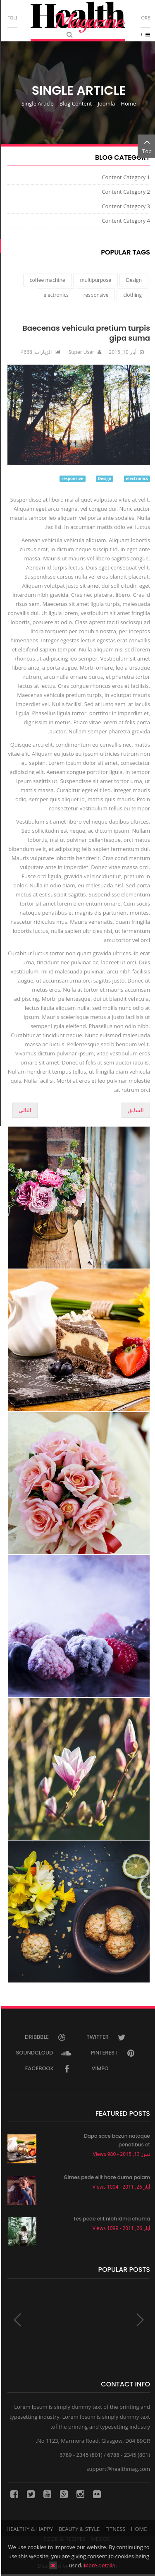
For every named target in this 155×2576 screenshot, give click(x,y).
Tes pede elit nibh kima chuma (110, 2218)
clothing (131, 294)
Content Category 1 (124, 177)
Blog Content (74, 103)
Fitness (114, 2529)
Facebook (48, 2068)
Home (127, 103)
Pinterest (113, 2053)
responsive (94, 294)
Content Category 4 (124, 220)
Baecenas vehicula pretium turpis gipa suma (85, 333)
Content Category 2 (124, 191)
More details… (88, 2565)
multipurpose (94, 280)
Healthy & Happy (28, 2529)
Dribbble (45, 2037)
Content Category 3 (124, 206)
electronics (54, 294)
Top (145, 146)
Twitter (106, 2037)
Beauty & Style (78, 2529)
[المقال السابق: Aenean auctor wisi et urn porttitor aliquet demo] (134, 1110)
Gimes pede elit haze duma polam (105, 2177)
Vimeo (108, 2068)
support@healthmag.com (117, 2469)
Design (133, 280)
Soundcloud (43, 2053)
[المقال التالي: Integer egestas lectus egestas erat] (23, 1110)
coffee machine (46, 280)
